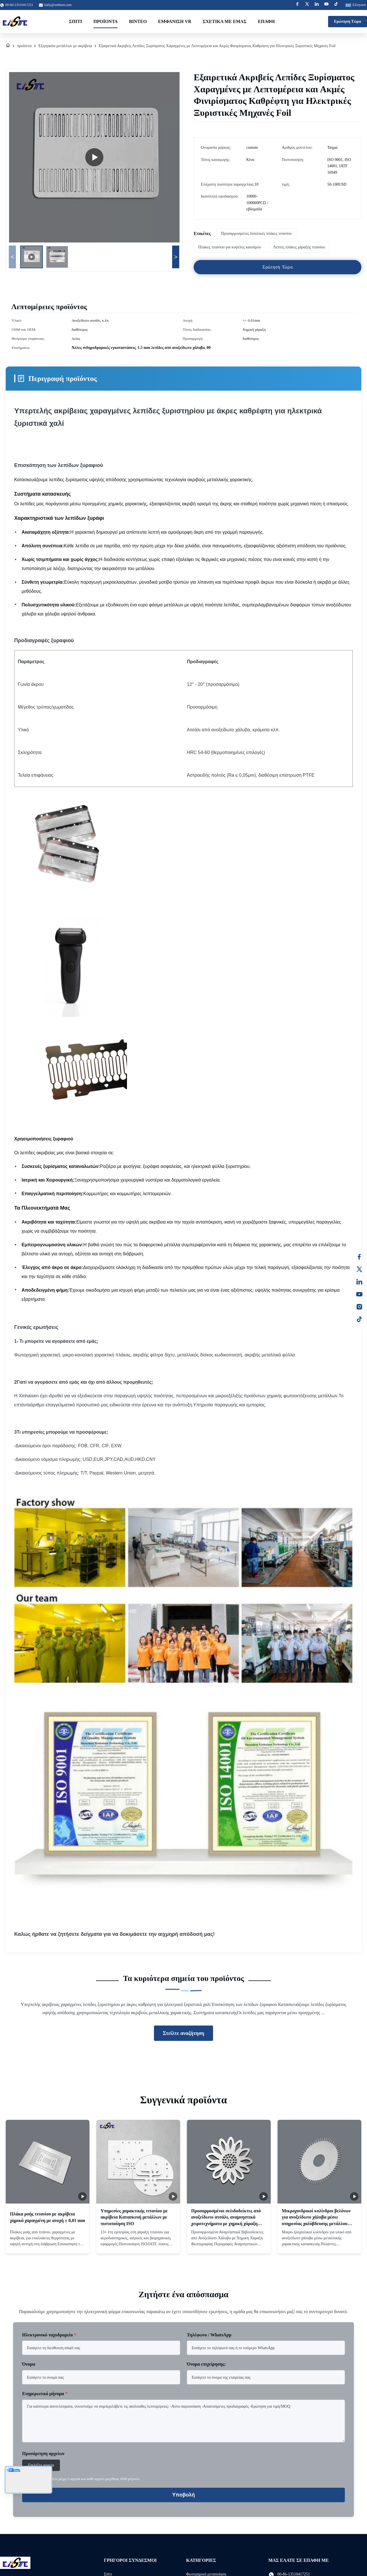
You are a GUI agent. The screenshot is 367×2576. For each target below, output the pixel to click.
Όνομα (28, 2364)
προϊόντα (24, 46)
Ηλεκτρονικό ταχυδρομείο (49, 2334)
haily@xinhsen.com (58, 5)
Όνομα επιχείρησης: (206, 2364)
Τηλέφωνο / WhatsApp (209, 2334)
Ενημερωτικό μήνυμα (44, 2393)
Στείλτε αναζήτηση (183, 2033)
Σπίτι (75, 21)
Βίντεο (138, 21)
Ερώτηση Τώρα (347, 21)
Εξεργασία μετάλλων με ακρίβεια (65, 46)
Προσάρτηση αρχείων (43, 2453)
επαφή (266, 21)
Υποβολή (183, 2495)
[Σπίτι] (8, 46)
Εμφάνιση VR (174, 21)
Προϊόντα (105, 21)
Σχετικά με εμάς (225, 21)
